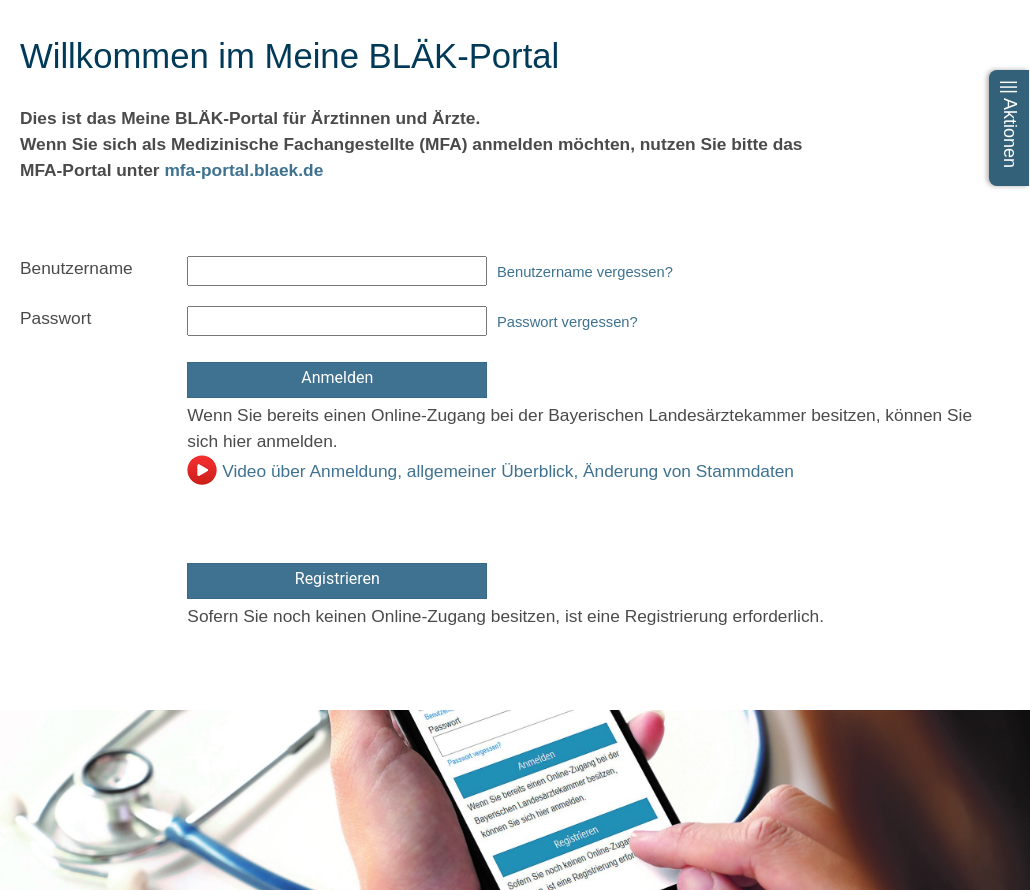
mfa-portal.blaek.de (243, 170)
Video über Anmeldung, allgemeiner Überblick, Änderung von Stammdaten (490, 471)
